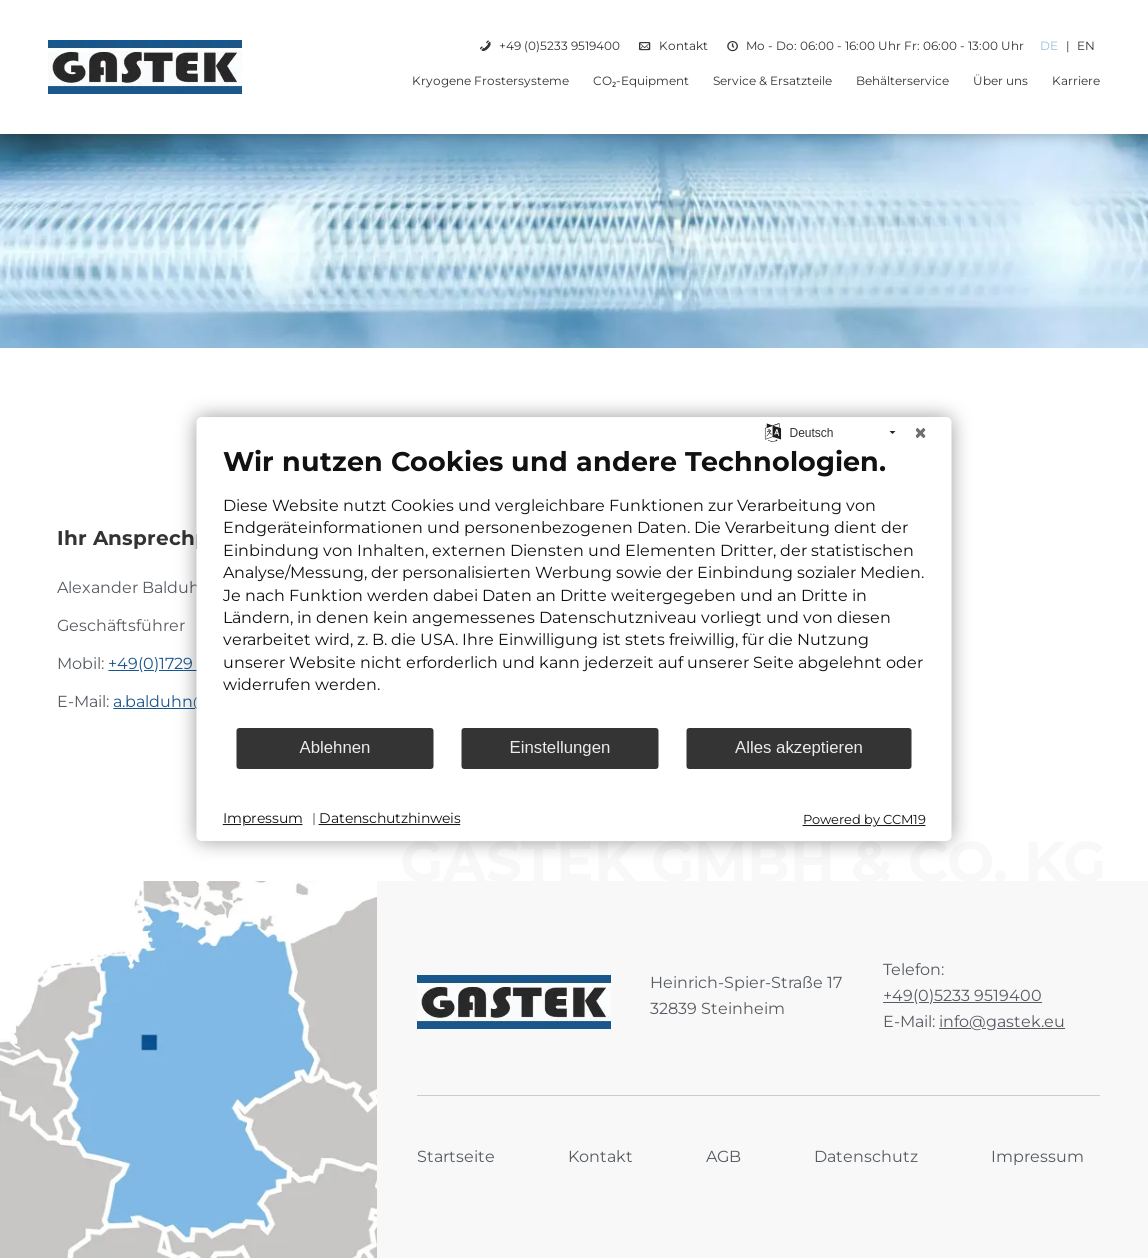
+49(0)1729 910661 (179, 663)
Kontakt (683, 46)
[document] (574, 585)
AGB (723, 1156)
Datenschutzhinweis (390, 818)
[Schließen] (921, 433)
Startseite (456, 1156)
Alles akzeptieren (799, 747)
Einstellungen (560, 747)
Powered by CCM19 (864, 819)
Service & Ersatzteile (772, 80)
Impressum (1037, 1156)
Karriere (1076, 80)
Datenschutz (866, 1156)
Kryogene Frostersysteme (490, 80)
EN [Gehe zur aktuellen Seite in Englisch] (1086, 46)
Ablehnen (335, 747)
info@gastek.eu (1002, 1021)
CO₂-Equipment (641, 80)
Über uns (1000, 80)
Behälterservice (902, 80)
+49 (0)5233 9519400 (559, 46)
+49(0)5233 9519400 (962, 995)
